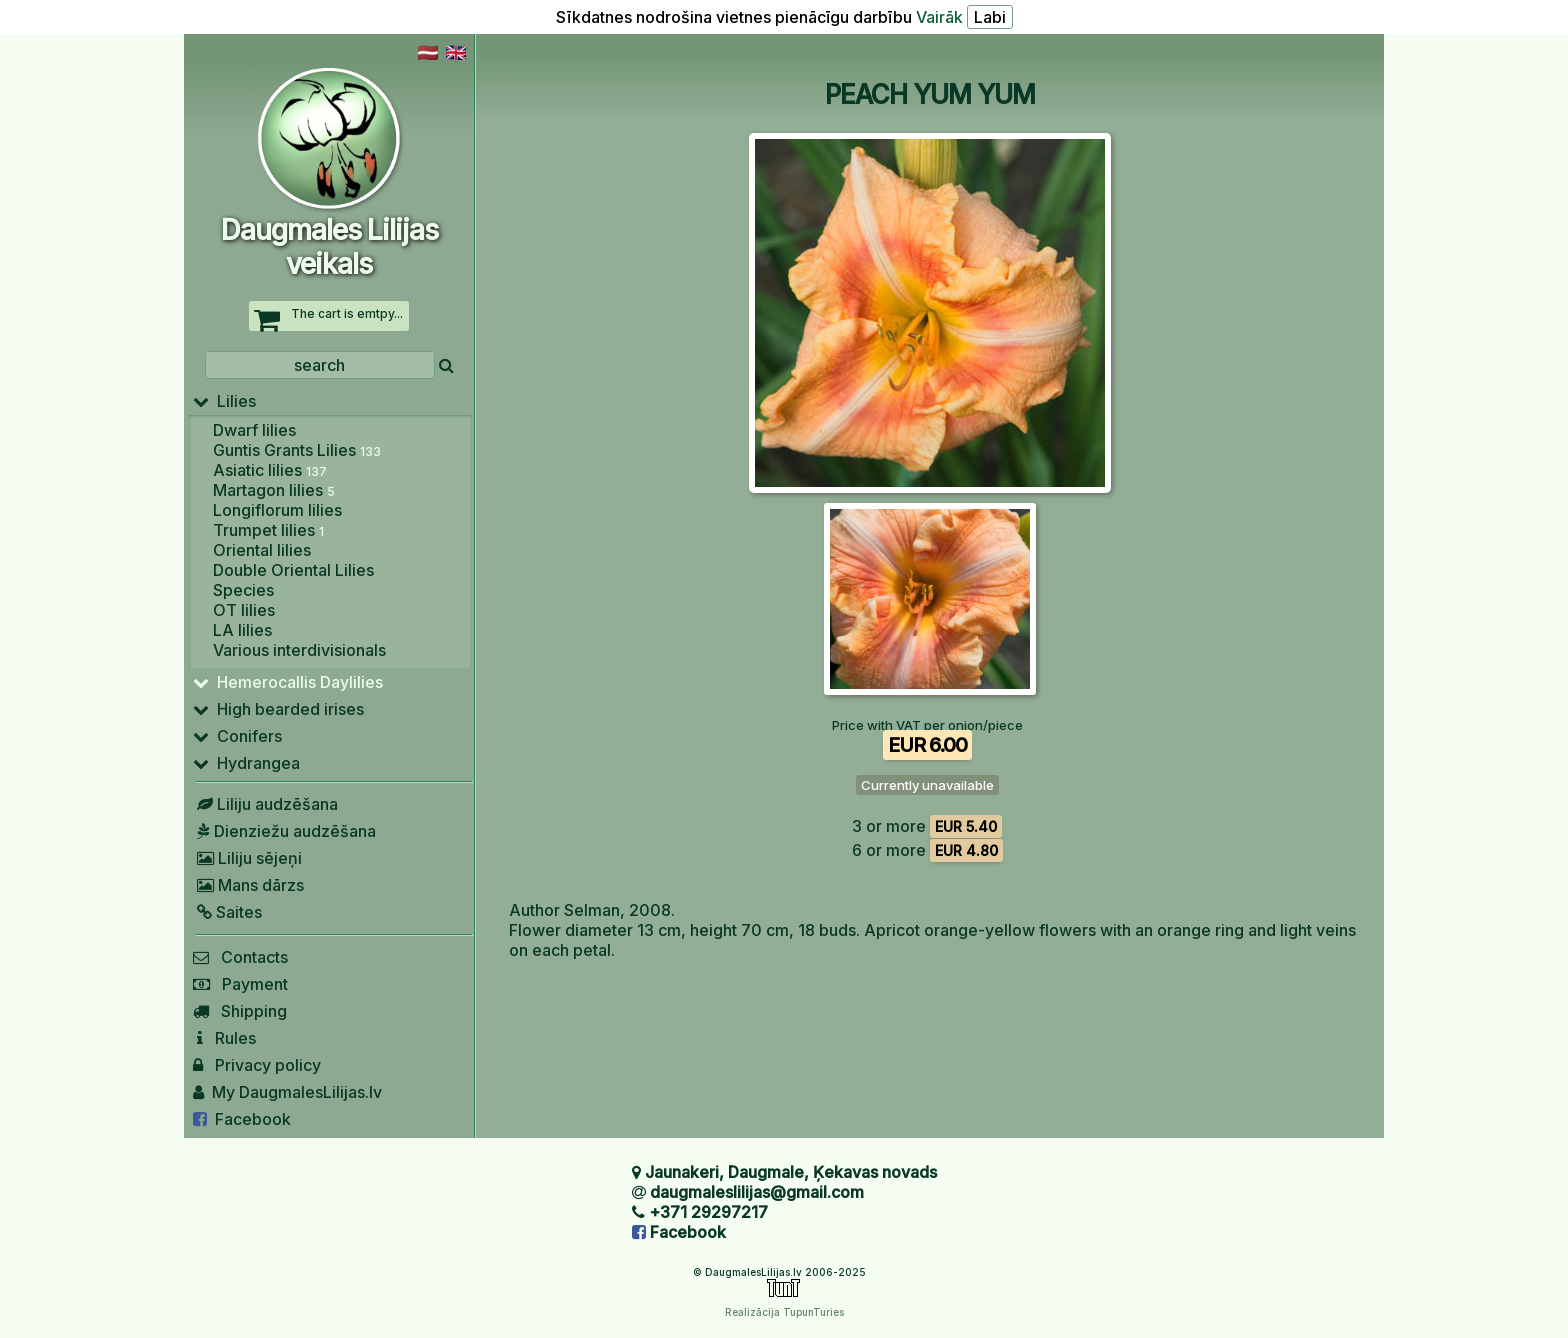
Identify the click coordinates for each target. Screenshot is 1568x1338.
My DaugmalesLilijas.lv (287, 1092)
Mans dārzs (248, 885)
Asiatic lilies (270, 470)
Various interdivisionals (299, 650)
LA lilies (242, 630)
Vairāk (939, 17)
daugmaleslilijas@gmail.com (757, 1192)
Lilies (224, 401)
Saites (227, 912)
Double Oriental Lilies (293, 570)
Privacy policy (257, 1065)
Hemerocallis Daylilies (288, 682)
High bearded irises (278, 709)
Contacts (240, 957)
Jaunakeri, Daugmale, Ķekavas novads (791, 1172)
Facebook (242, 1119)
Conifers (237, 736)
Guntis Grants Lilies (297, 450)
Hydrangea (246, 763)
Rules (224, 1038)
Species (243, 590)
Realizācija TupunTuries (784, 1312)
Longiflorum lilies (277, 510)
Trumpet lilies (268, 530)
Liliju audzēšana (265, 804)
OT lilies (244, 610)
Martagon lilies (274, 490)
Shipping (240, 1011)
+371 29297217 (708, 1212)
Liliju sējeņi (247, 858)
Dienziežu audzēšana (284, 831)
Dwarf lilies (254, 430)
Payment (240, 984)
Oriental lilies (262, 550)
